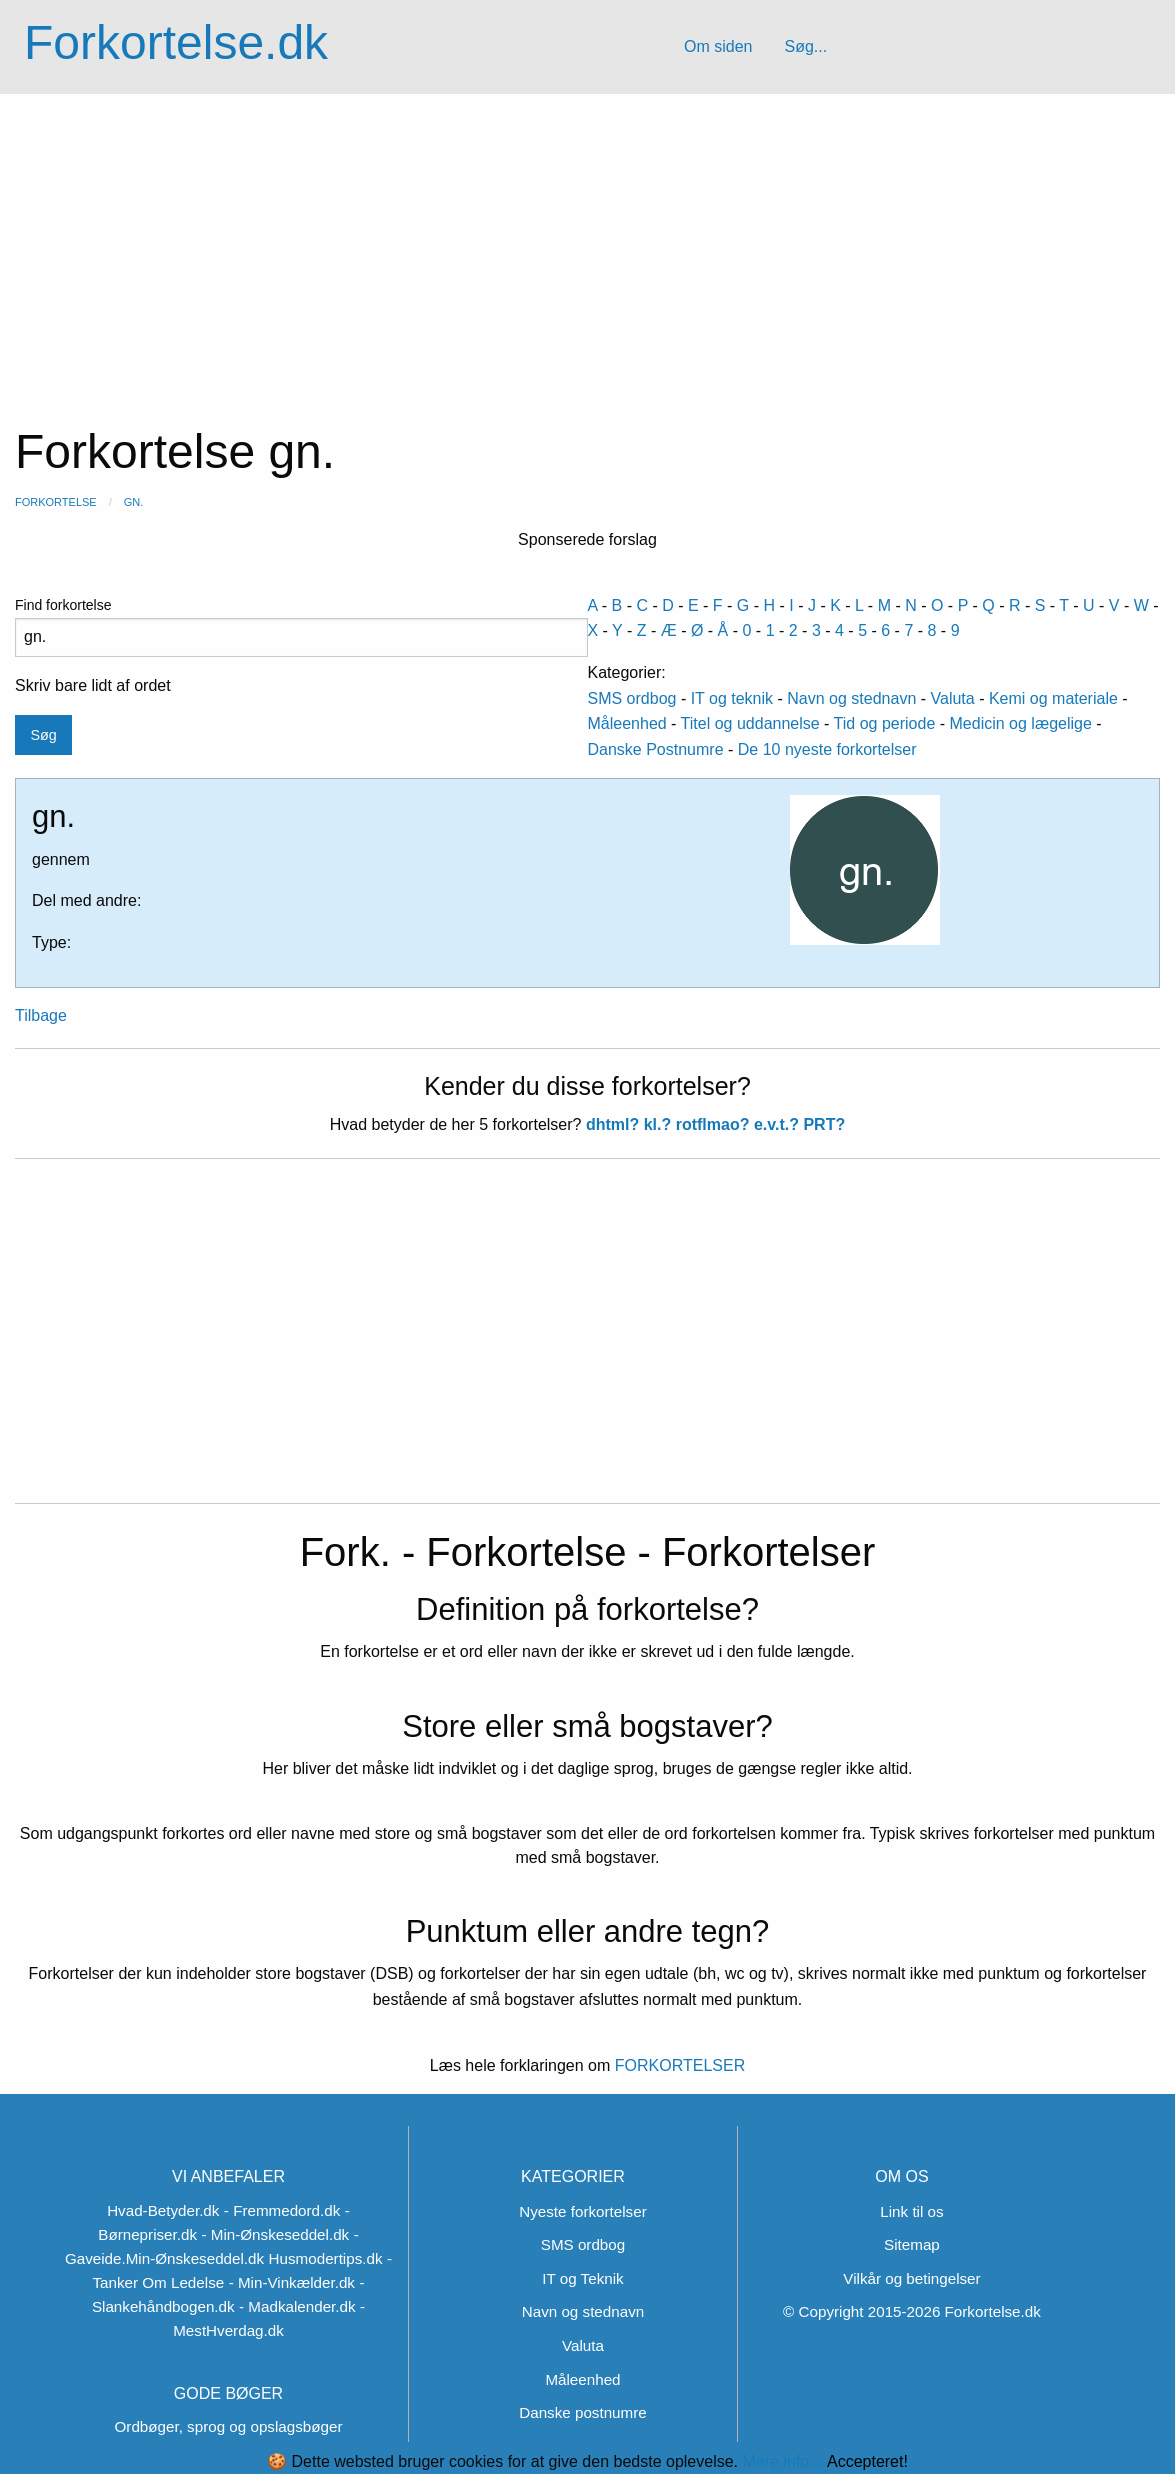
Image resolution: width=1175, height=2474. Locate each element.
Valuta (953, 698)
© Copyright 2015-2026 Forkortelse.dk (912, 2311)
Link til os (911, 2211)
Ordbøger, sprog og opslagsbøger (229, 2426)
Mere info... (782, 2461)
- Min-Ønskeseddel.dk (275, 2234)
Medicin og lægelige (1021, 723)
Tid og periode (885, 723)
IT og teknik (732, 698)
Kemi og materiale (1053, 698)
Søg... (805, 46)
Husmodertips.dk (326, 2258)
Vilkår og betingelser (911, 2278)
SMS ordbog (632, 698)
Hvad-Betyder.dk (163, 2210)
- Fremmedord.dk (282, 2210)
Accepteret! (867, 2462)
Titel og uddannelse (750, 723)
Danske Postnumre (656, 749)
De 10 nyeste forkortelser (827, 749)
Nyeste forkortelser (582, 2211)
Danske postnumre (582, 2412)
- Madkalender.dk (297, 2306)
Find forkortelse (301, 627)
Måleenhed (627, 723)
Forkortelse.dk (176, 42)
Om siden (718, 46)
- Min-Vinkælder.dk (292, 2282)
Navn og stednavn (851, 698)
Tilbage (41, 1015)
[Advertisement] (587, 244)
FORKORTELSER (677, 2065)
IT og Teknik (582, 2278)
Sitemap (912, 2244)
